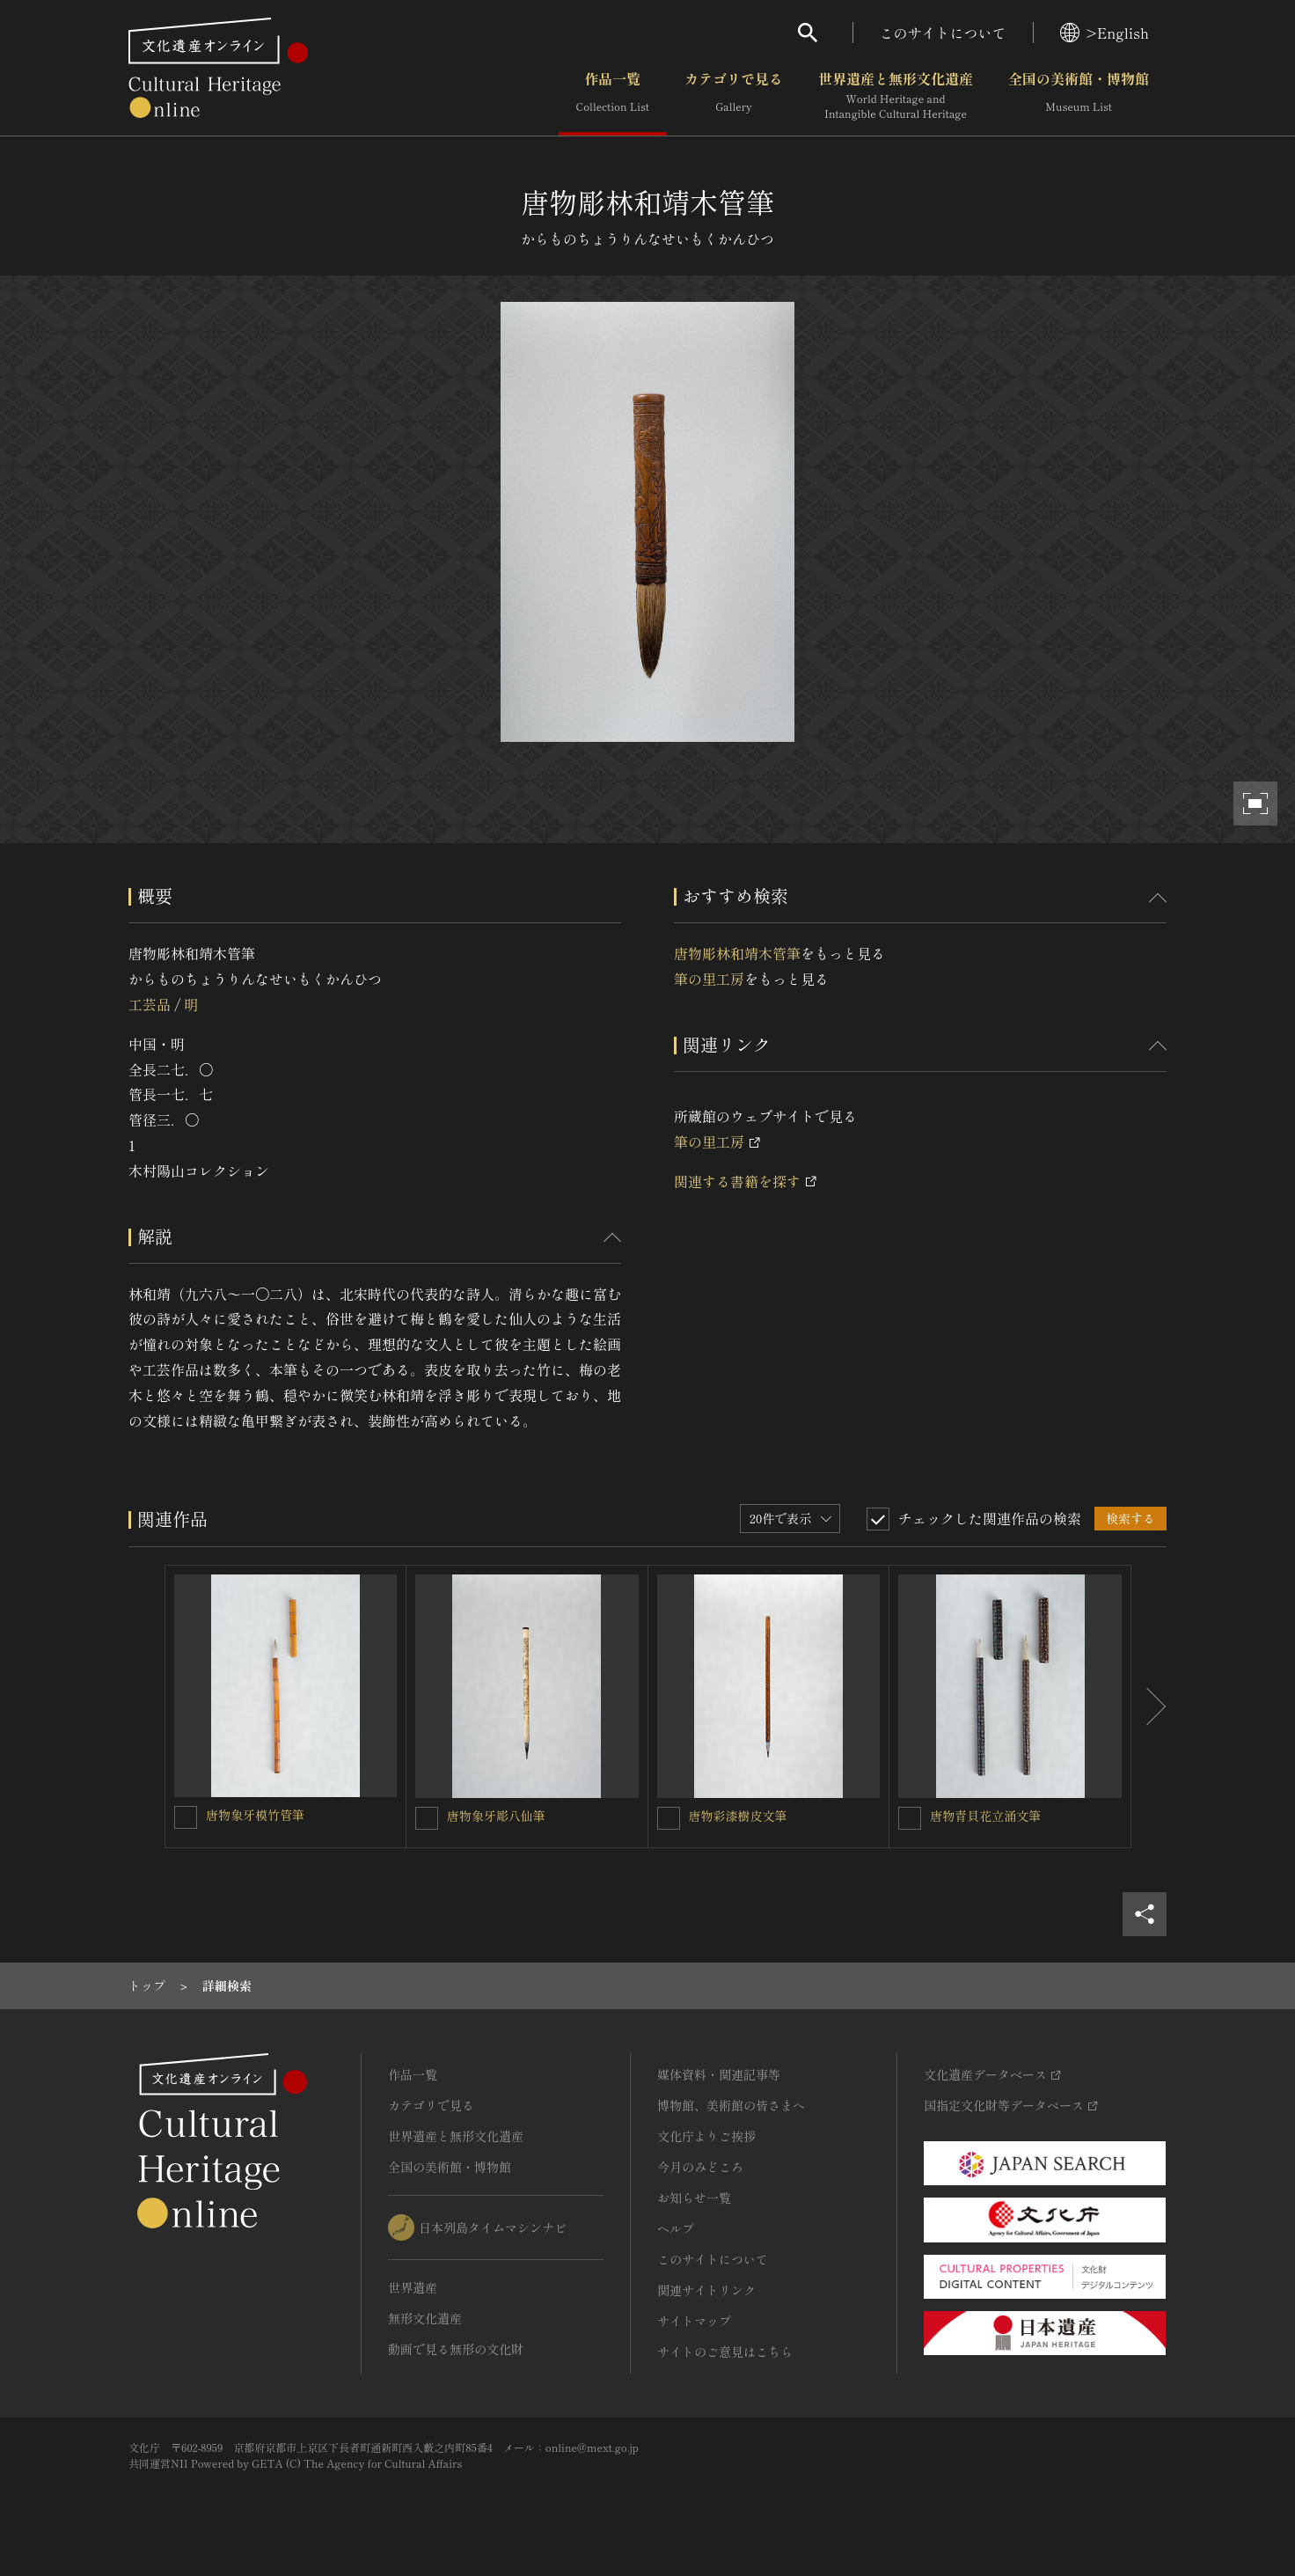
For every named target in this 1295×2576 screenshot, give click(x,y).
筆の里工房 (709, 978)
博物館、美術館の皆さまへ (731, 2105)
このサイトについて (943, 32)
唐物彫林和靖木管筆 (737, 953)
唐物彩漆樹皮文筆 (738, 1815)
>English (1104, 32)
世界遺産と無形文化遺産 (895, 96)
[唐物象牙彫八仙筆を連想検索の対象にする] (426, 1818)
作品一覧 (612, 96)
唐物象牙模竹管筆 (255, 1815)
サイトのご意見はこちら (725, 2351)
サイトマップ (694, 2321)
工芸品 (149, 1004)
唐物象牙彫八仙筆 (496, 1815)
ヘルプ (675, 2228)
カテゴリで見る (733, 96)
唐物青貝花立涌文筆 (985, 1815)
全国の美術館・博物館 (1078, 96)
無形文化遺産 (425, 2318)
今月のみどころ (700, 2167)
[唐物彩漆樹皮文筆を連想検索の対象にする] (668, 1818)
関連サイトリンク (706, 2290)
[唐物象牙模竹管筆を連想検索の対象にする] (185, 1817)
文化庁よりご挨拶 (706, 2136)
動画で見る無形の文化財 (455, 2349)
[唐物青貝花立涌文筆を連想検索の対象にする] (909, 1818)
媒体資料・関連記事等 (718, 2074)
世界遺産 (412, 2287)
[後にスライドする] (1149, 1706)
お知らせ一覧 (694, 2197)
